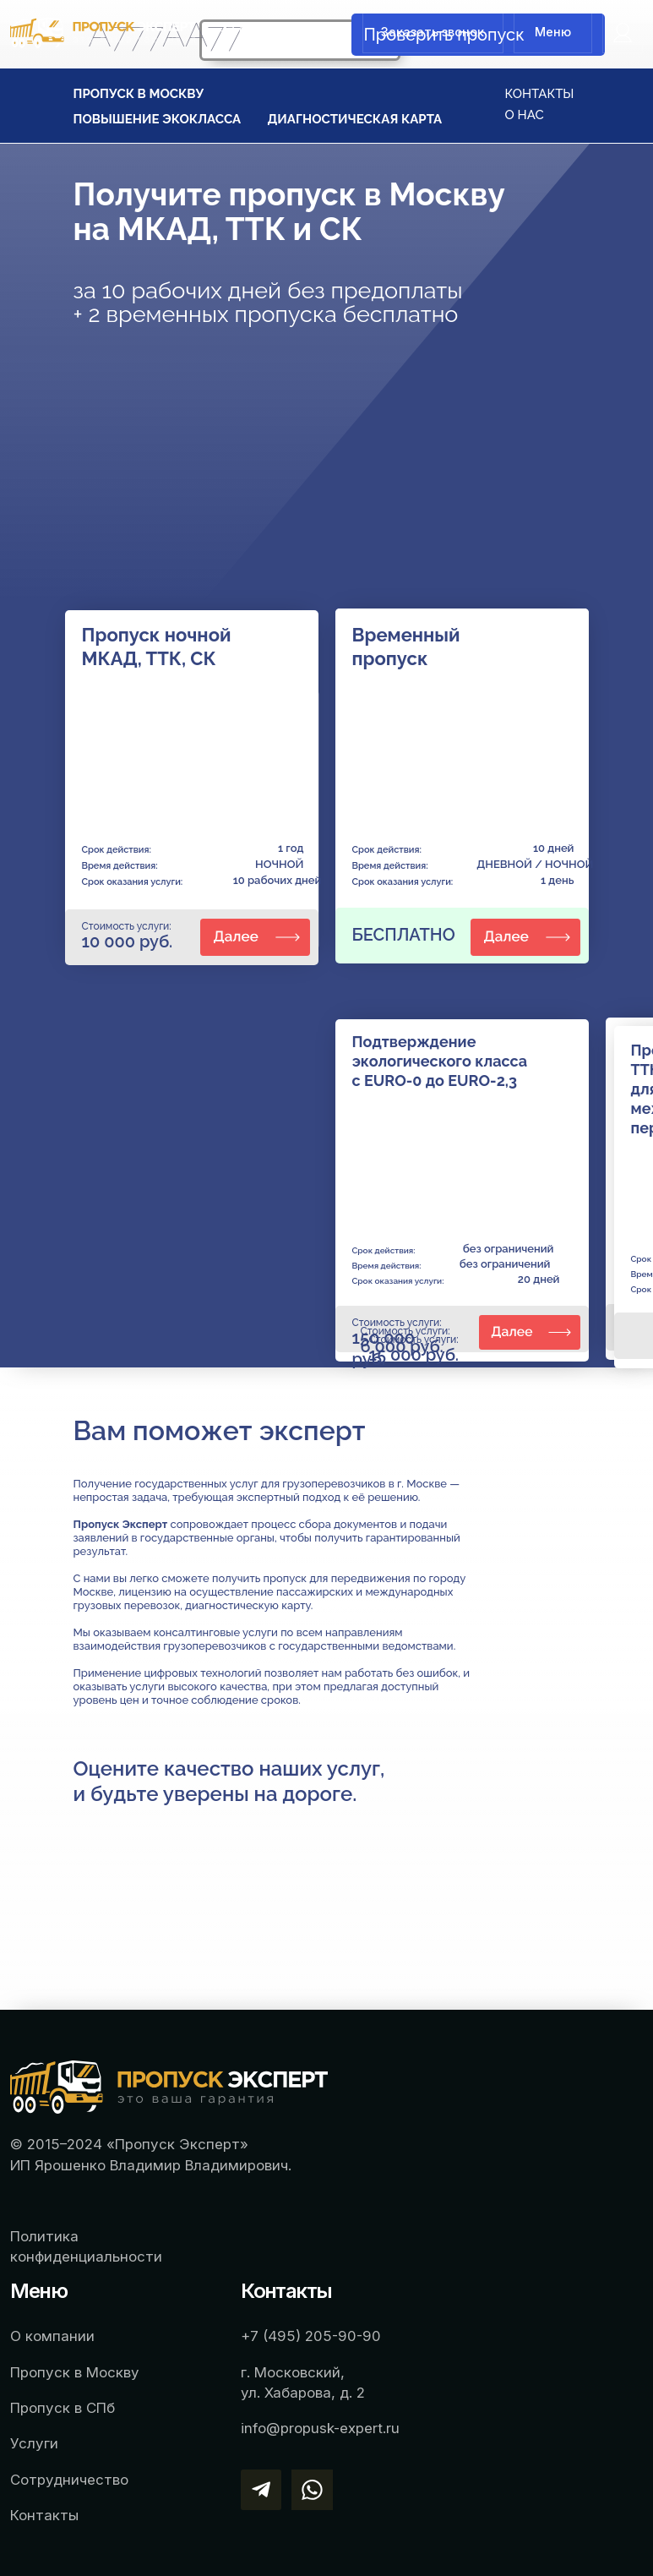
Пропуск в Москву (74, 2372)
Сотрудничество (69, 2479)
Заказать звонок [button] (432, 32)
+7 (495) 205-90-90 (279, 31)
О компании (52, 2336)
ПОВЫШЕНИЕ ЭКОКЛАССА (157, 119)
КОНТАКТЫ (539, 93)
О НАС (524, 115)
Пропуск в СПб (62, 2407)
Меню (553, 32)
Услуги (34, 2443)
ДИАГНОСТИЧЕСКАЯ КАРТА (355, 119)
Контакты (44, 2515)
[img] (622, 32)
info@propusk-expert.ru (320, 2428)
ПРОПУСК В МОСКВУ (138, 93)
